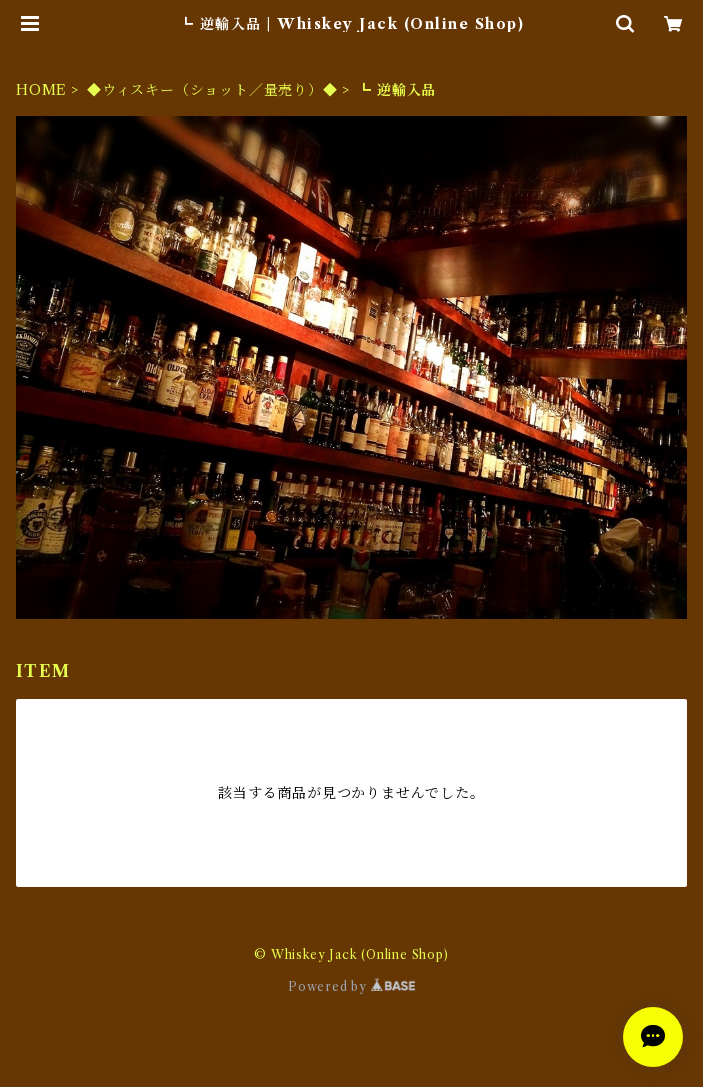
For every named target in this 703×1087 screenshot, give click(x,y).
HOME (41, 90)
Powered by (351, 986)
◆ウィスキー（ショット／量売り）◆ (212, 90)
